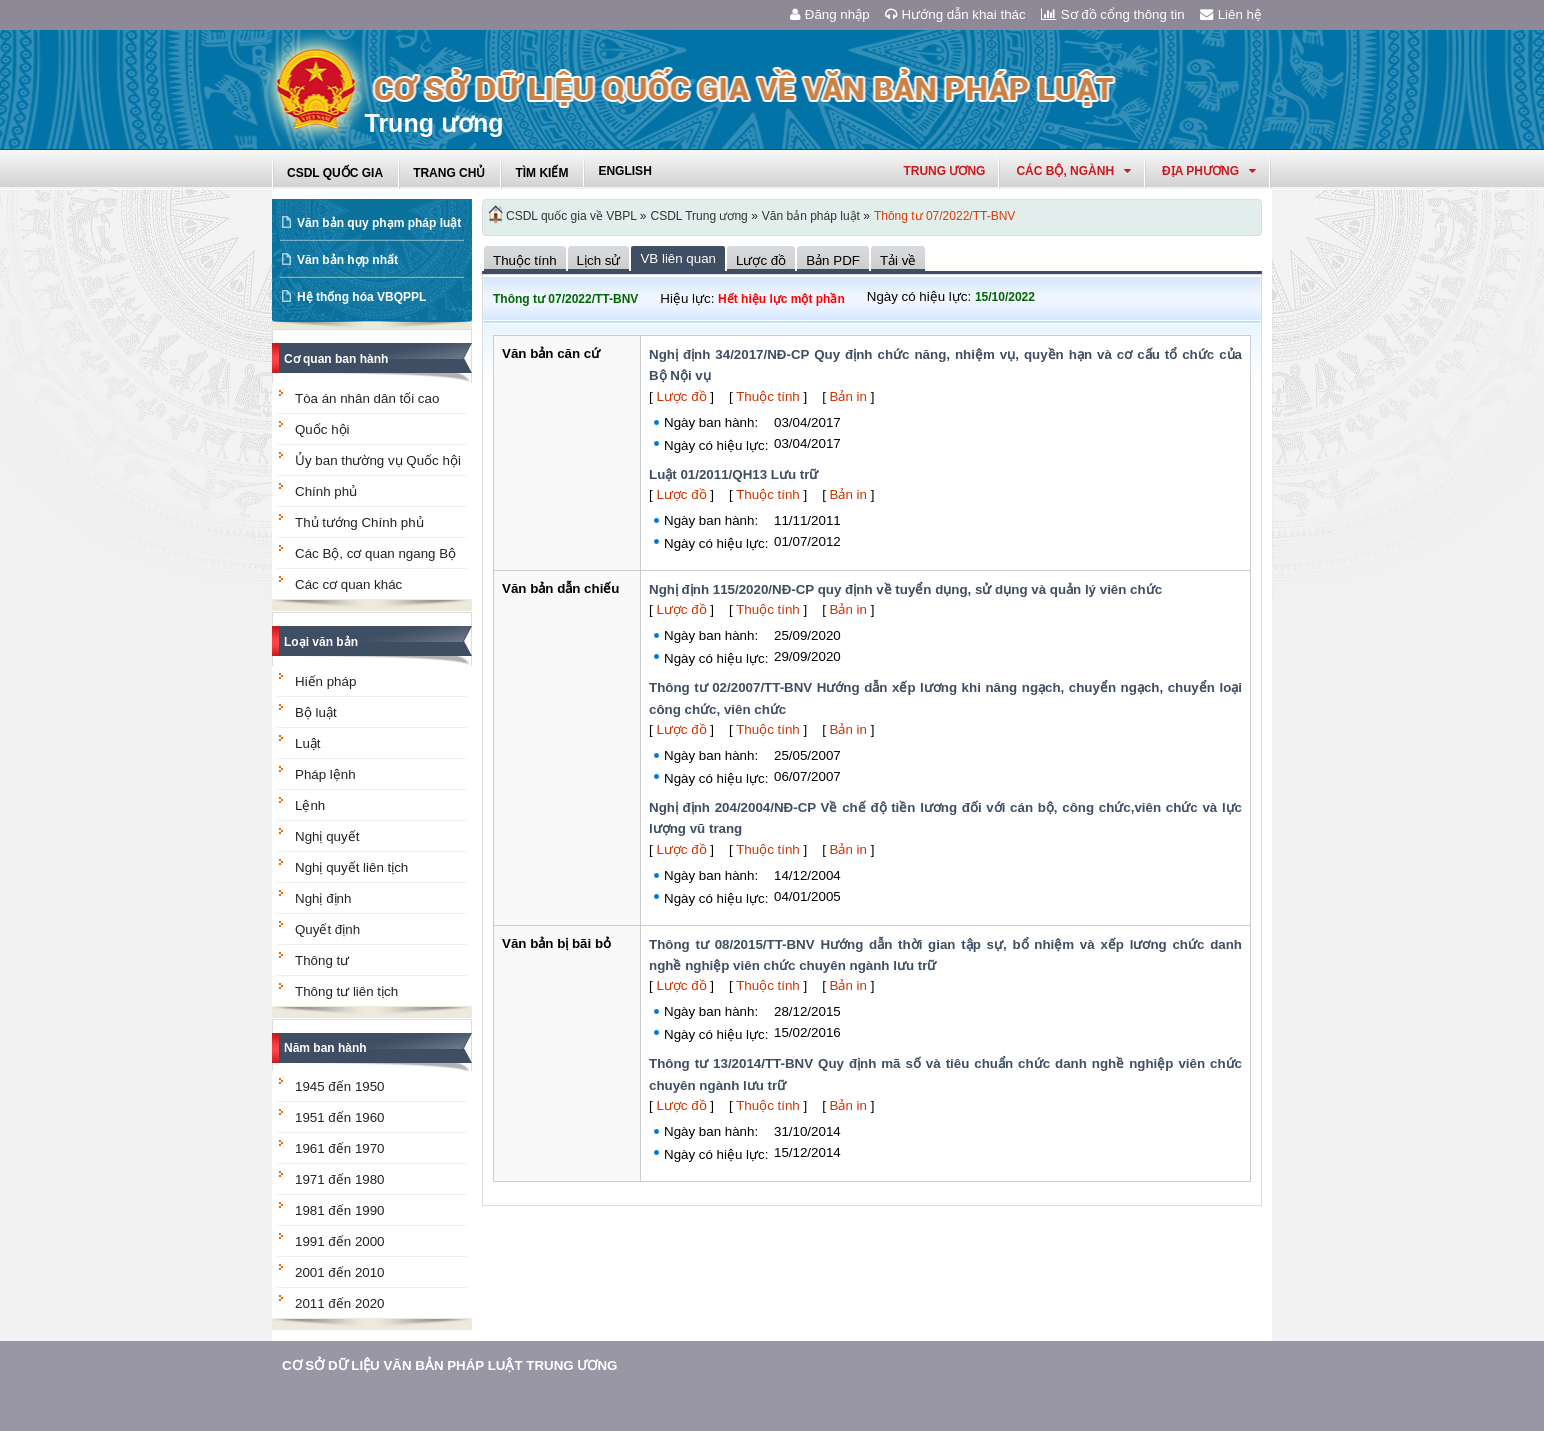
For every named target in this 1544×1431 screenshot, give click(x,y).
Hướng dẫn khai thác (955, 14)
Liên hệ (1231, 14)
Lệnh (310, 805)
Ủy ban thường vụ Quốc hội (378, 460)
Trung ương (944, 171)
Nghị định (323, 898)
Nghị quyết (327, 836)
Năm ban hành (325, 1048)
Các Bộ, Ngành (1073, 171)
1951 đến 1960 (340, 1117)
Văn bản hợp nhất (347, 260)
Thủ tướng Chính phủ (359, 522)
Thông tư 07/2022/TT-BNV (944, 216)
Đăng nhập (830, 14)
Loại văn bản (321, 642)
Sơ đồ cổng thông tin (1113, 14)
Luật (308, 743)
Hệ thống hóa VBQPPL (361, 297)
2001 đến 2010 (340, 1272)
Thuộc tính (768, 396)
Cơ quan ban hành (336, 359)
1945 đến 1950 (340, 1086)
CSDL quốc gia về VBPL (571, 216)
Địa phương (1209, 171)
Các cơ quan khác (348, 584)
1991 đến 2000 (340, 1241)
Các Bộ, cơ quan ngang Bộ (375, 553)
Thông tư (322, 960)
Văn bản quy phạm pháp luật (379, 223)
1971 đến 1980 (340, 1179)
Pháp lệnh (325, 774)
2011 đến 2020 (340, 1303)
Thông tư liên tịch (346, 991)
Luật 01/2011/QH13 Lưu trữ (733, 474)
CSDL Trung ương (699, 216)
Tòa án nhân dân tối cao (367, 398)
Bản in (848, 396)
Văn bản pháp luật (811, 216)
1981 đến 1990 (340, 1210)
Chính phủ (326, 491)
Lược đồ (681, 396)
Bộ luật (316, 712)
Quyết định (327, 929)
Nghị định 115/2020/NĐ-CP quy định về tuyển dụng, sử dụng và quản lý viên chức (905, 589)
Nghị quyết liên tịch (351, 867)
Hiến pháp (325, 681)
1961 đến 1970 (340, 1148)
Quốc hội (322, 429)
